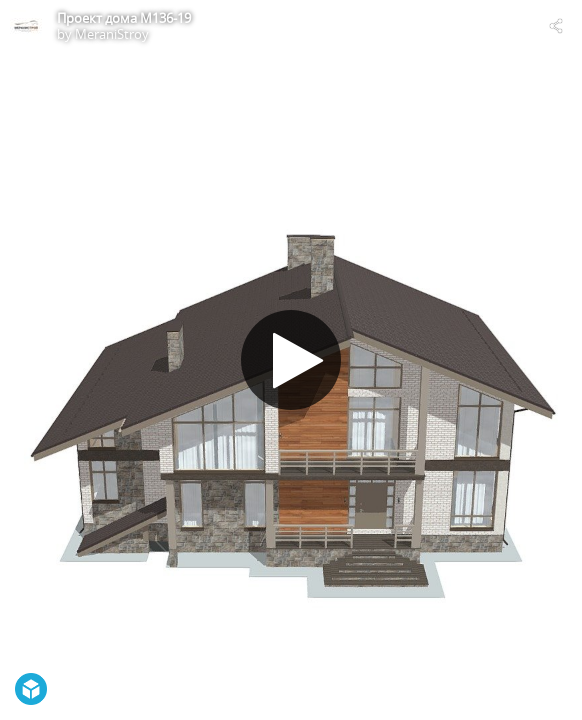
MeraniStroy (112, 34)
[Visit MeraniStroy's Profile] (26, 26)
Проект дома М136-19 (124, 18)
